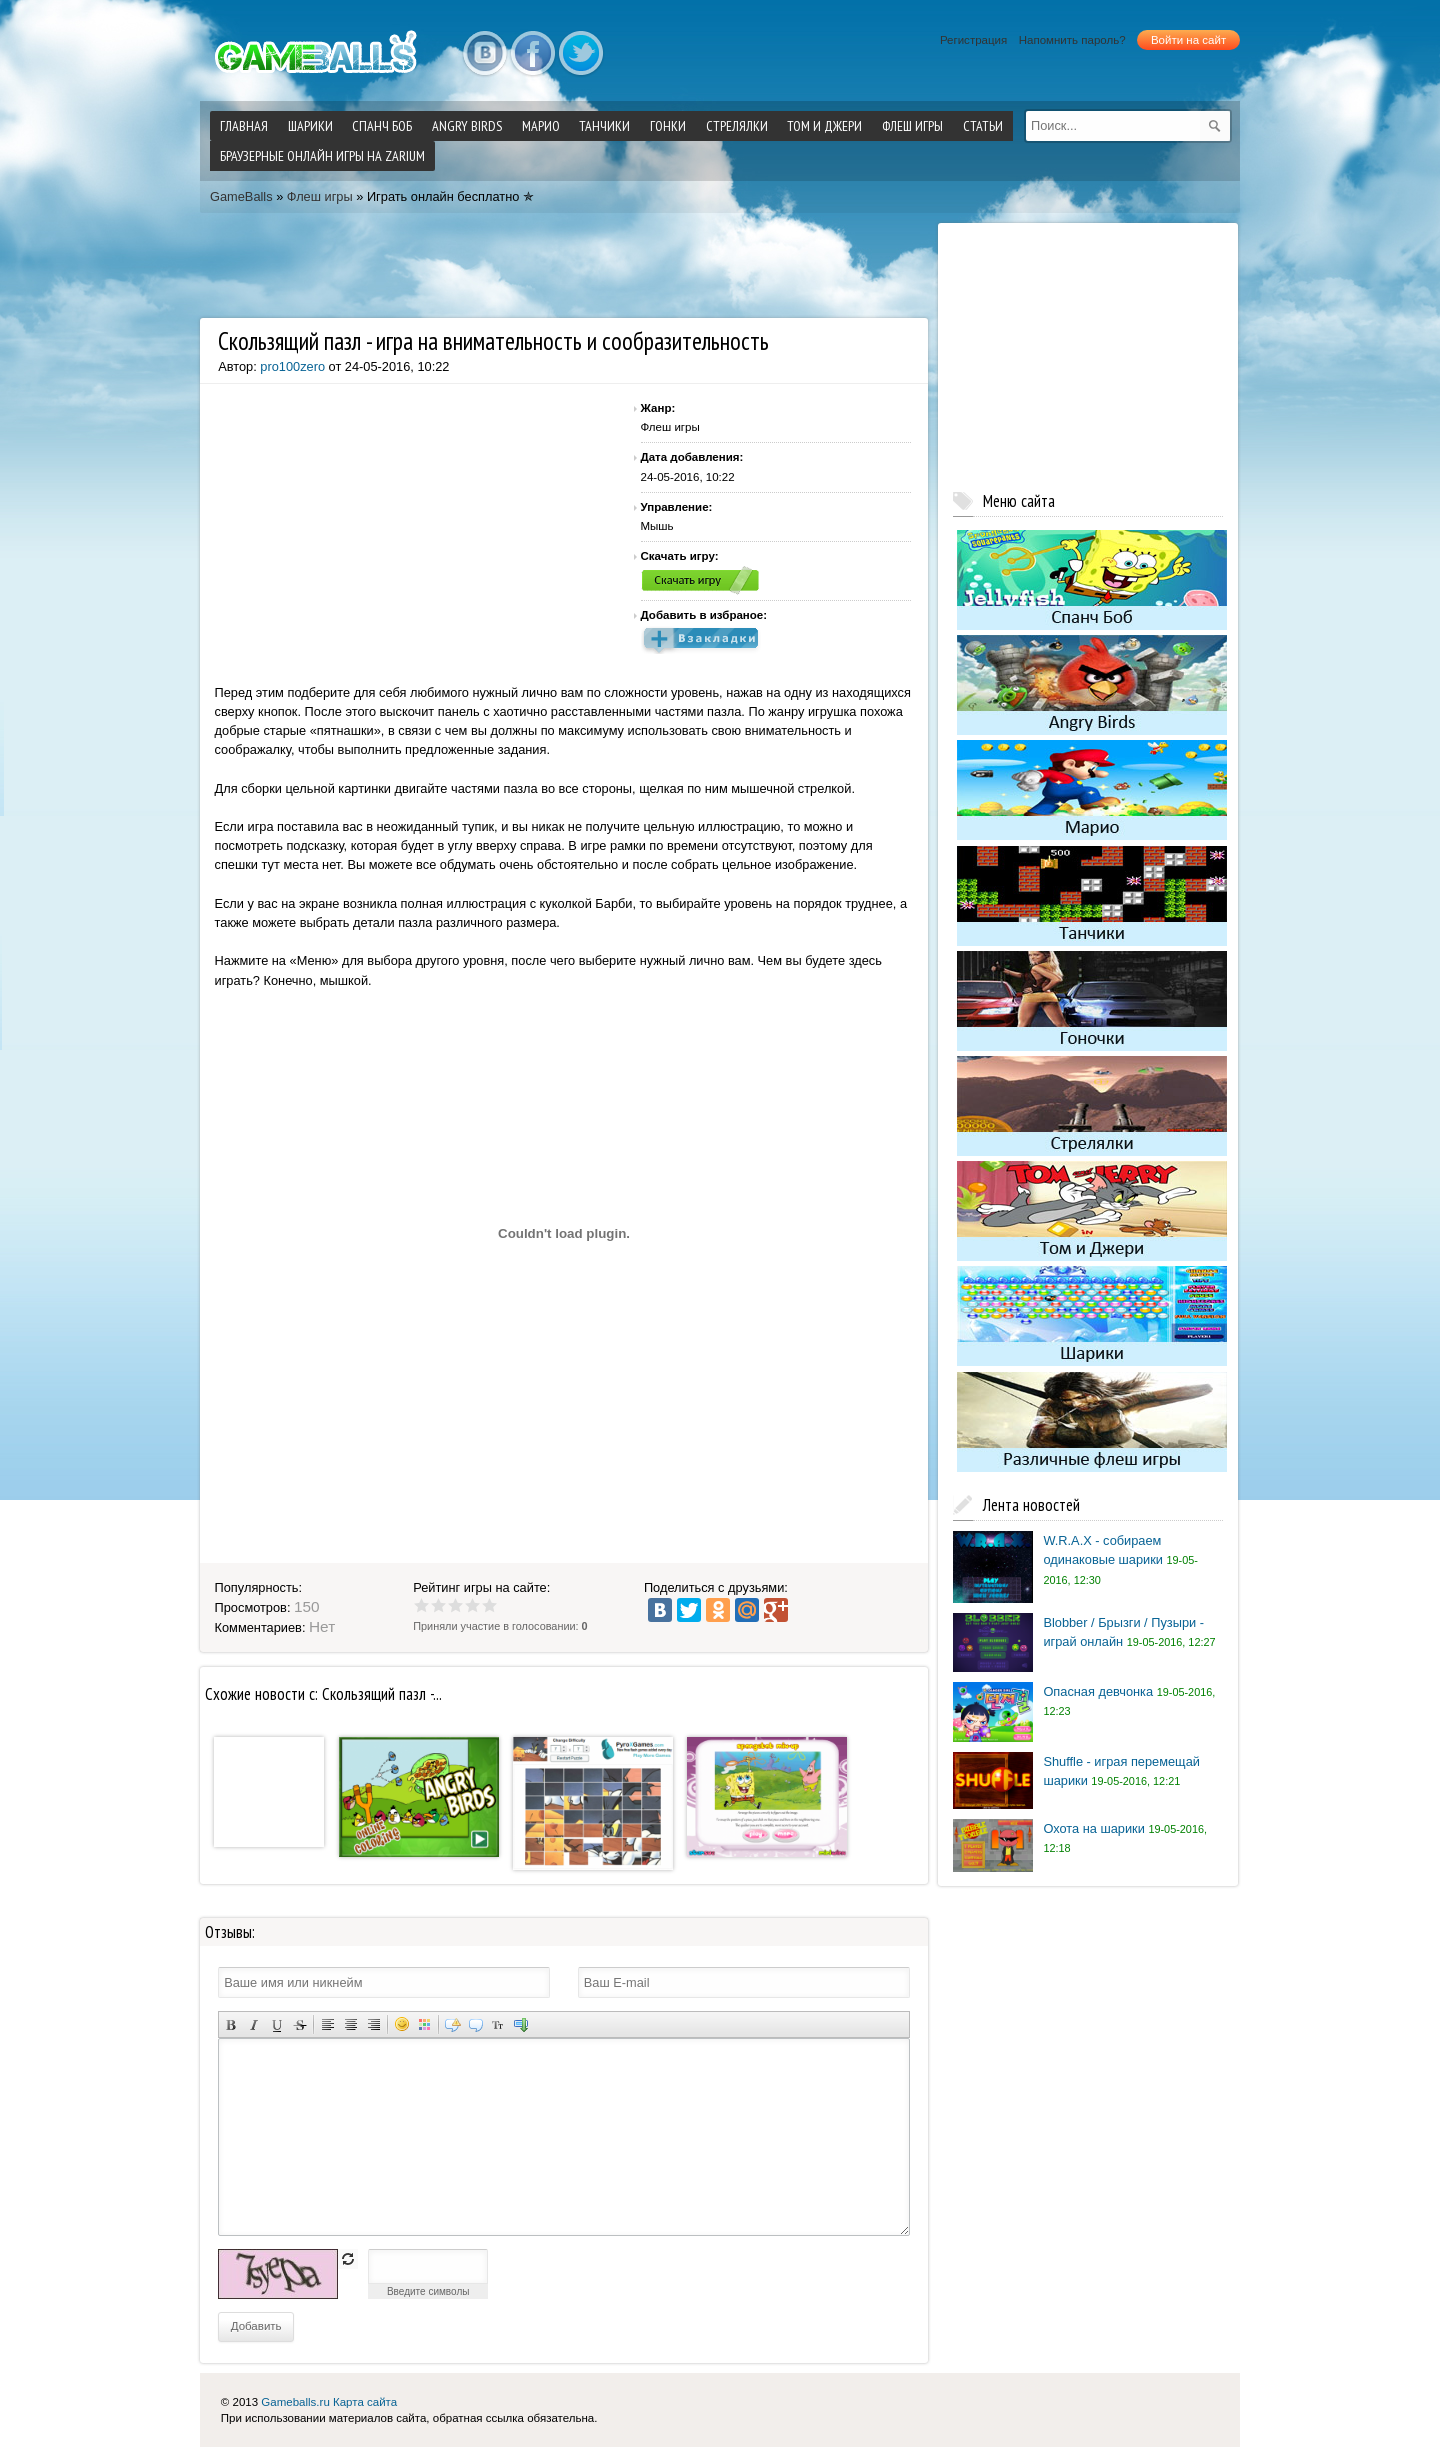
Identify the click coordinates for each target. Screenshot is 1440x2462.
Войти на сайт (1188, 40)
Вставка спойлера (521, 2024)
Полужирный (230, 2024)
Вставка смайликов (401, 2024)
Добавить (256, 2326)
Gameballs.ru (295, 2402)
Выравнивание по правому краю (373, 2024)
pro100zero (292, 366)
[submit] (1215, 126)
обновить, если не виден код (348, 2259)
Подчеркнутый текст (276, 2024)
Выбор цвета (424, 2024)
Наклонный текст (253, 2024)
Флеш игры (320, 196)
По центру (350, 2024)
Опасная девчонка (1098, 1691)
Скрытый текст (452, 2024)
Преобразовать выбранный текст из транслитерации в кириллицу (498, 2024)
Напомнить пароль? (1072, 40)
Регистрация (973, 40)
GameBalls (241, 196)
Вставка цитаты (475, 2024)
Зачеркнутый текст (299, 2024)
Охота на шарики (1093, 1828)
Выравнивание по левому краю (327, 2024)
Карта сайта (365, 2402)
